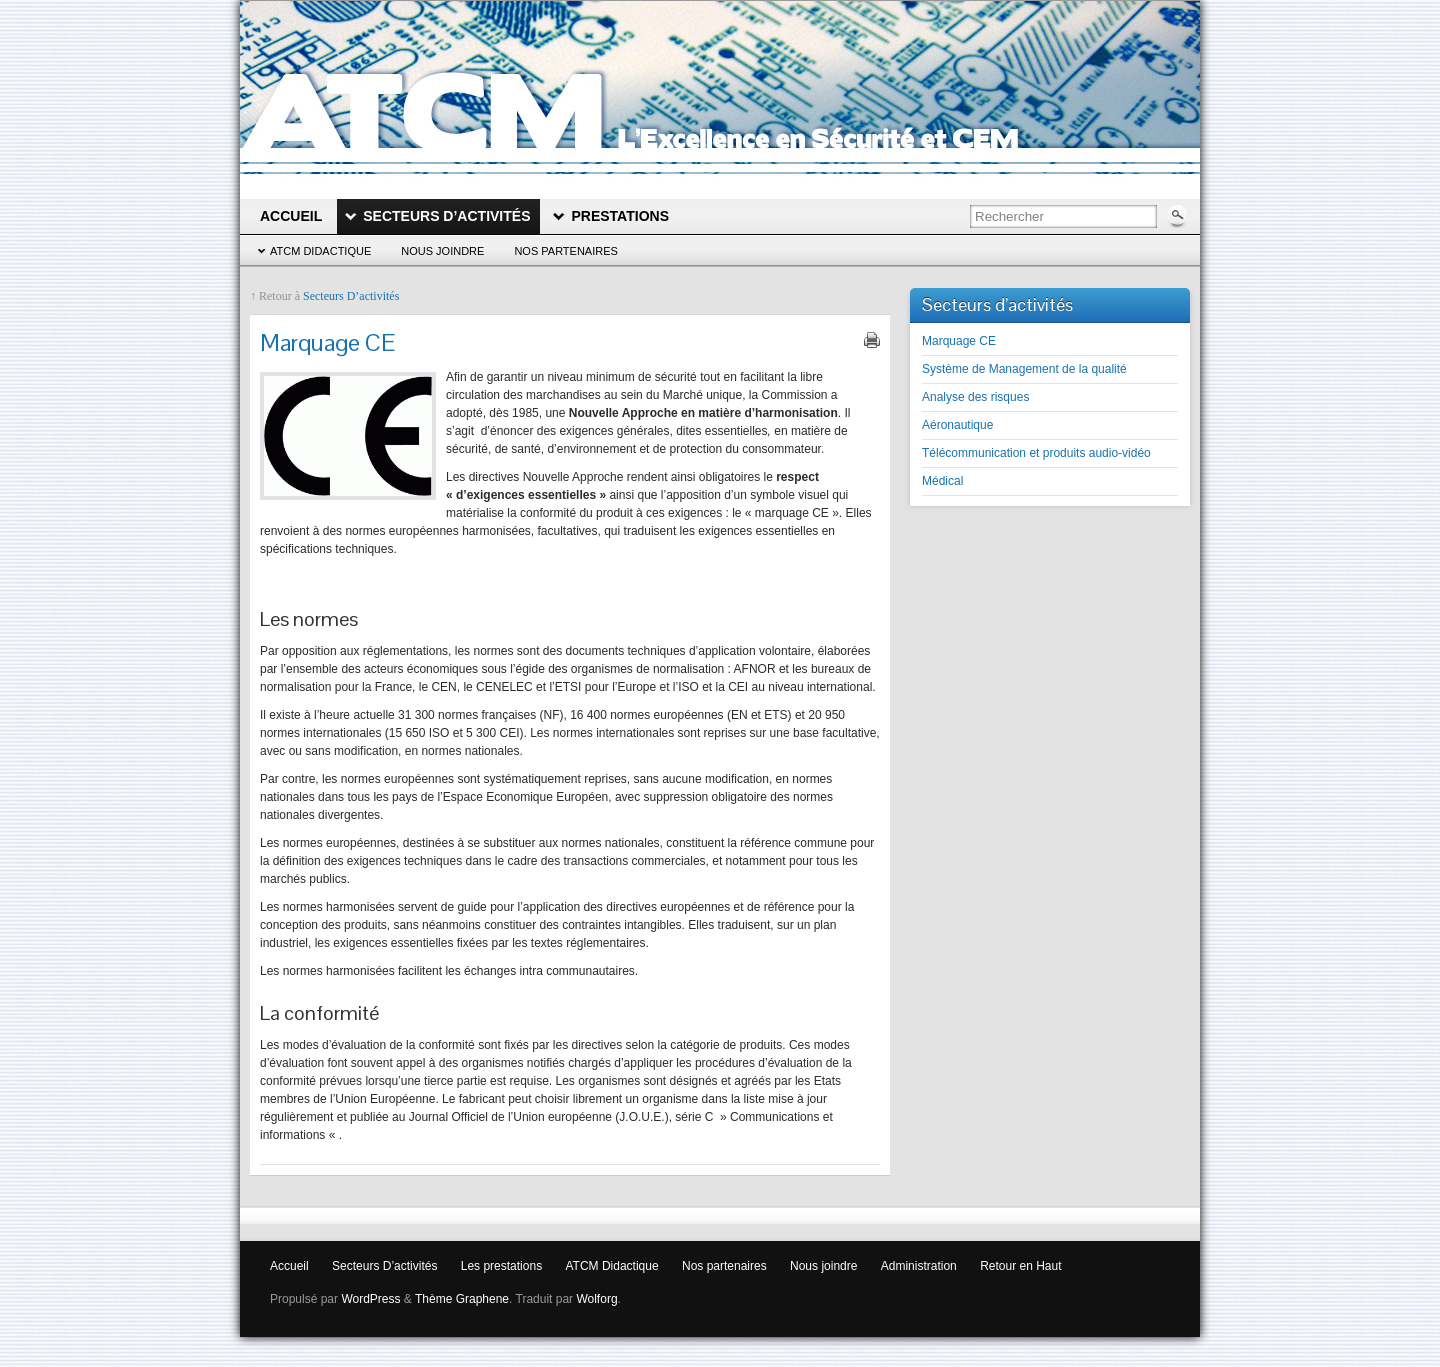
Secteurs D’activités (351, 296)
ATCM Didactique (320, 251)
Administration (919, 1266)
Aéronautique (957, 425)
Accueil (289, 1266)
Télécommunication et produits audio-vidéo (1036, 453)
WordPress (370, 1299)
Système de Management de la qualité (1024, 369)
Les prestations (501, 1266)
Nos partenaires (566, 251)
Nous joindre (442, 251)
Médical (942, 481)
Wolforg (596, 1299)
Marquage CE (959, 341)
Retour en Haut (1020, 1266)
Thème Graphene (462, 1299)
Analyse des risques (975, 397)
